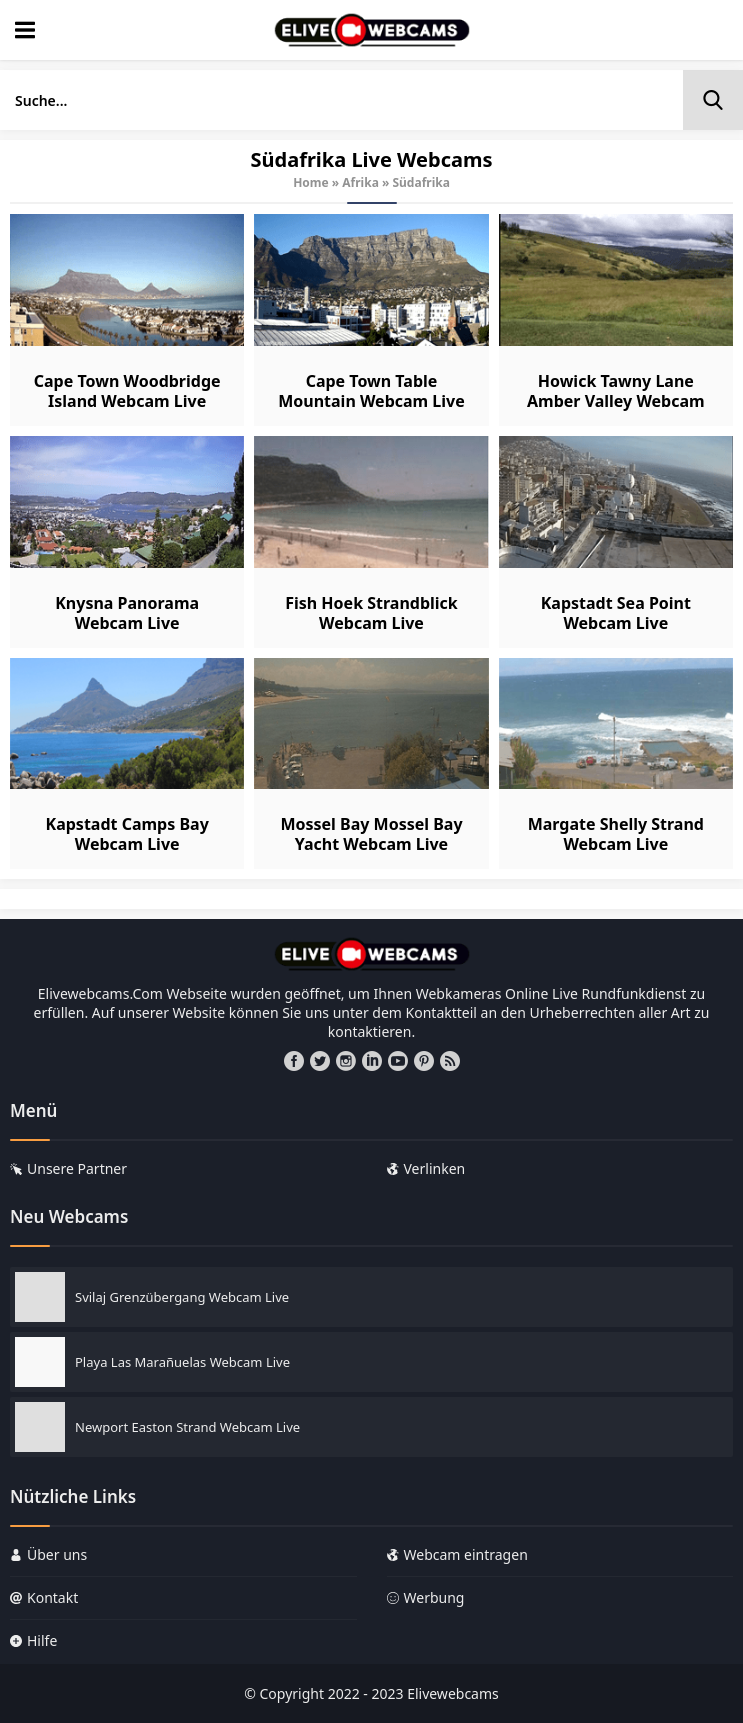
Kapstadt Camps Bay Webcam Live (127, 834)
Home (311, 182)
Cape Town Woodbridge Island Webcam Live (127, 391)
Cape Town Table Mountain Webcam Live (371, 391)
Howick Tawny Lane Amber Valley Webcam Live (616, 401)
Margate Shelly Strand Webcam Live (616, 834)
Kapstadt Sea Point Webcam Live (616, 613)
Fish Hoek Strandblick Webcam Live (371, 613)
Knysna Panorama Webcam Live (127, 613)
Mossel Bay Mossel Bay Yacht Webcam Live (371, 834)
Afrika (360, 182)
